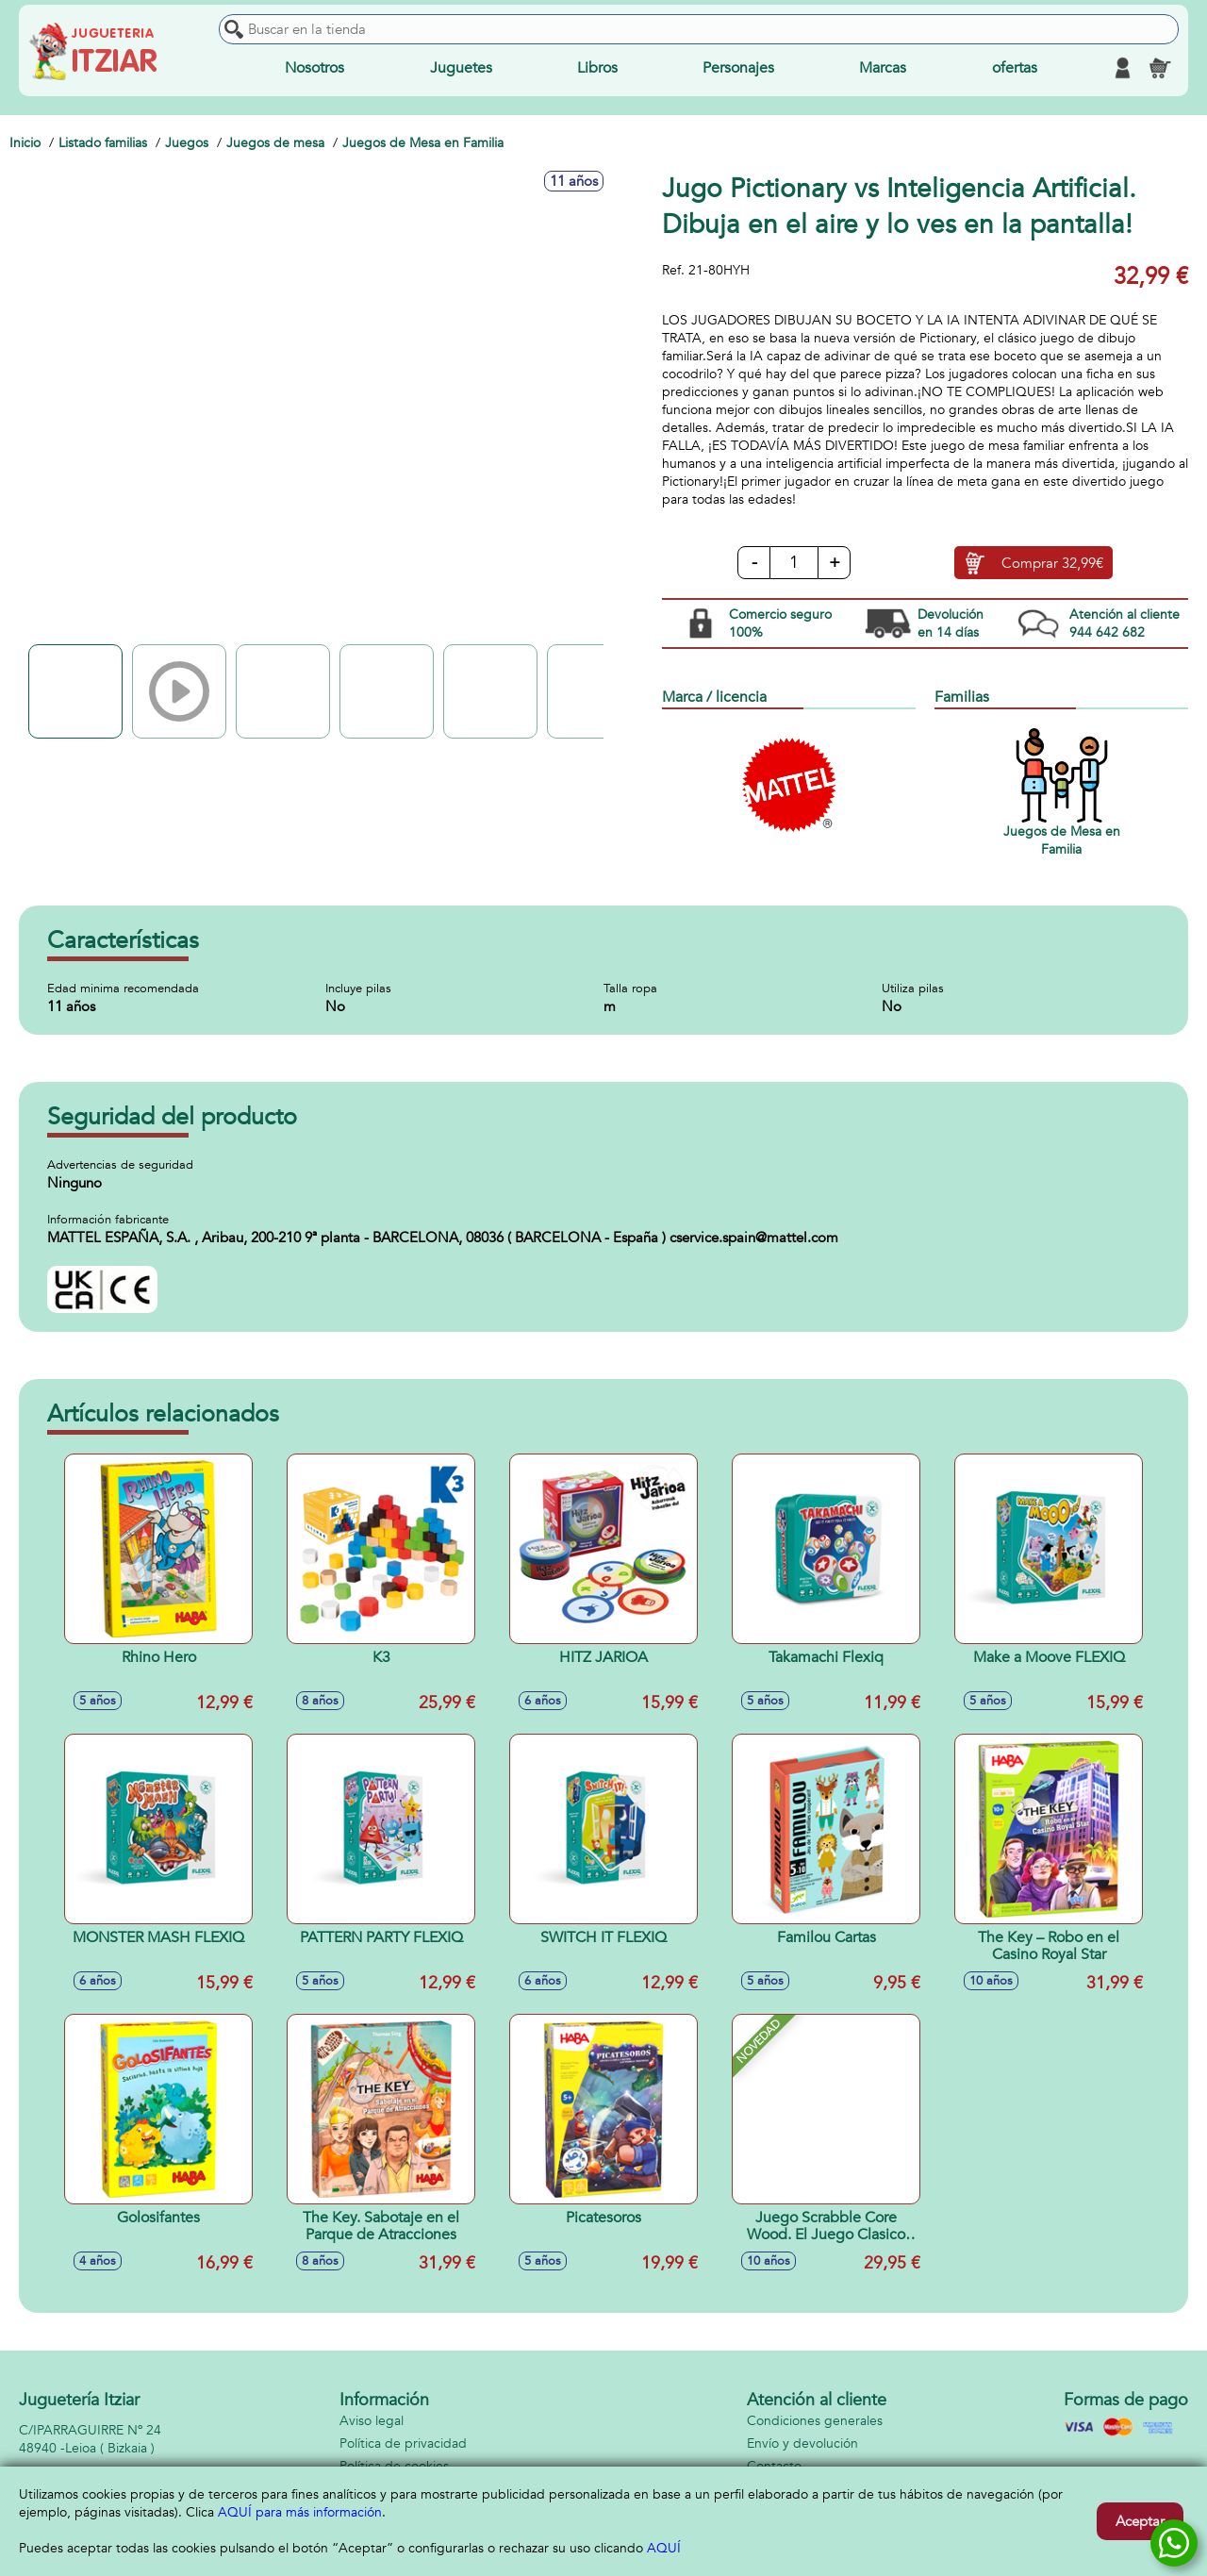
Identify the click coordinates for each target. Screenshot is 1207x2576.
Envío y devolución (802, 2443)
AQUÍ (664, 2548)
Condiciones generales (815, 2421)
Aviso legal (371, 2421)
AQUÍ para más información (300, 2512)
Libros (597, 68)
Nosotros (314, 68)
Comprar (1052, 563)
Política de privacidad (403, 2443)
